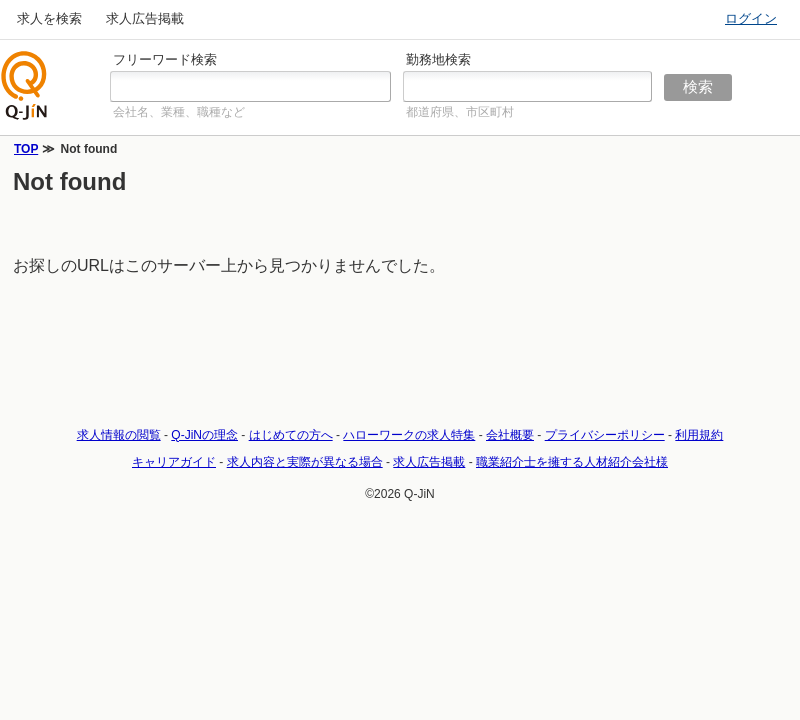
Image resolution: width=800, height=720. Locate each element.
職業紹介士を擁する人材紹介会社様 (572, 462)
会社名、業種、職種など (179, 112)
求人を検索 (49, 18)
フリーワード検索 (165, 59)
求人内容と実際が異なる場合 (305, 462)
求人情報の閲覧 (119, 435)
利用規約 (699, 435)
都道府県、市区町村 (460, 112)
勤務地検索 (438, 59)
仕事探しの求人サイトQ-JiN (25, 85)
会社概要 (510, 435)
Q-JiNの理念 (204, 435)
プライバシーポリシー (605, 435)
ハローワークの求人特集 (409, 435)
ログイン (751, 18)
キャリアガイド (174, 462)
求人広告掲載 (145, 18)
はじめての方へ (291, 435)
